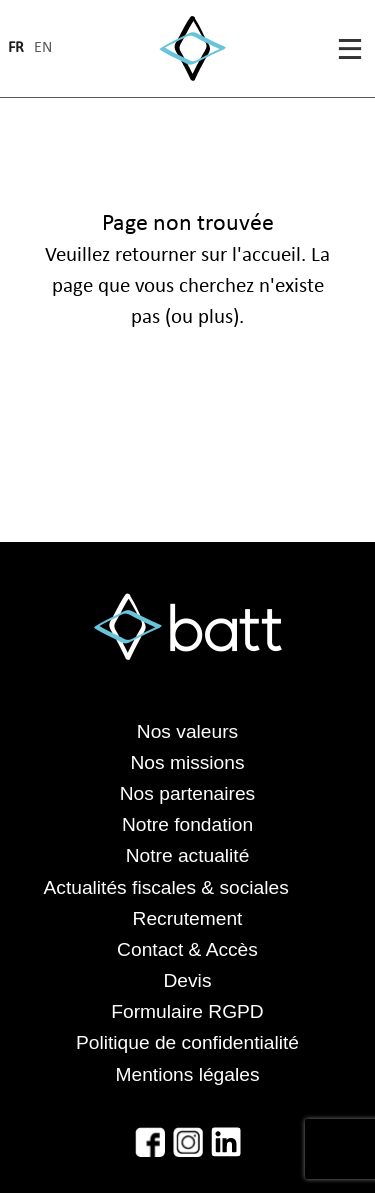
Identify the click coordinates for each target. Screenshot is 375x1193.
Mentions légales (188, 1074)
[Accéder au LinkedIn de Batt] (226, 1142)
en (43, 48)
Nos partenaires (187, 793)
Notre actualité (188, 855)
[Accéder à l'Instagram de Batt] (188, 1142)
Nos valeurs (187, 731)
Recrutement (188, 918)
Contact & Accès (187, 949)
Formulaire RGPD (187, 1011)
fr (16, 48)
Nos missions (187, 762)
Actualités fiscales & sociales (188, 887)
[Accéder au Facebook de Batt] (150, 1142)
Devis (188, 980)
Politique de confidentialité (187, 1042)
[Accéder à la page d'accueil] (192, 48)
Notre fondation (187, 824)
